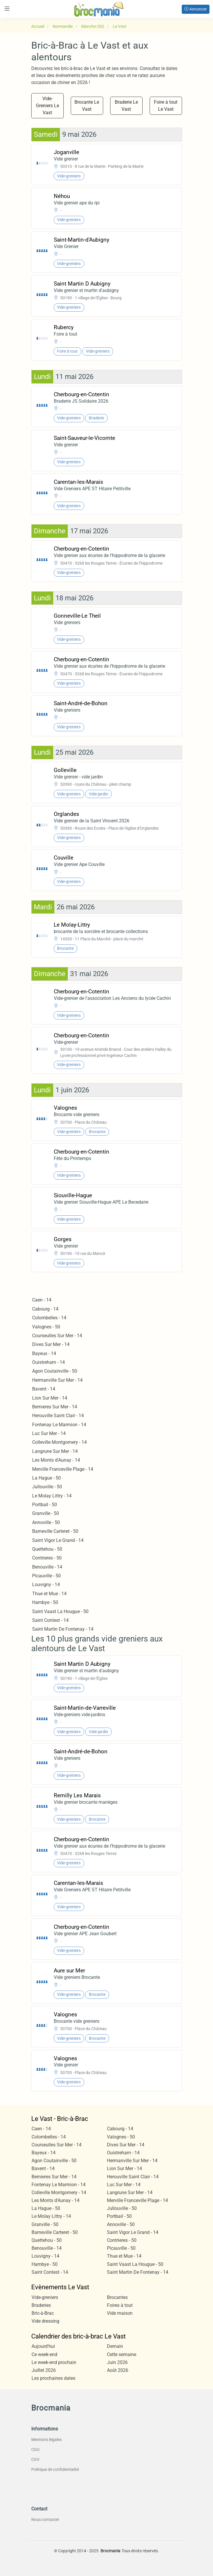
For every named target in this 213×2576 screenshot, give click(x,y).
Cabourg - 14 (45, 1309)
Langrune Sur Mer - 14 (55, 1451)
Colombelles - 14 (49, 1318)
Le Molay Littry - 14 (52, 1496)
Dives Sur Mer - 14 (51, 1344)
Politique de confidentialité (55, 2469)
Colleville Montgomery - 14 (59, 1442)
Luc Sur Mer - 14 (49, 1433)
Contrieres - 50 (47, 1558)
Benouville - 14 (47, 1567)
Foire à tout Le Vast (165, 105)
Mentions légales (46, 2439)
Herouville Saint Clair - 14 (58, 1415)
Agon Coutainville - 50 (54, 1371)
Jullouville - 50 (47, 1486)
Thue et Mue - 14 (49, 1593)
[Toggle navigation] (7, 8)
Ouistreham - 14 (48, 1362)
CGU (35, 2449)
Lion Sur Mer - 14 (49, 1398)
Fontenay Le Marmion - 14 (59, 1424)
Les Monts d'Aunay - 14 (56, 1460)
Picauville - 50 (46, 1576)
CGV (35, 2459)
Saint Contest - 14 (50, 1620)
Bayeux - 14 (44, 1353)
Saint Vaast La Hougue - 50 (60, 1611)
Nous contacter (45, 2519)
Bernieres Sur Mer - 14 (54, 1407)
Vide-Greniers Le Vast (47, 105)
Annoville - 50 (46, 1522)
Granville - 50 (45, 1513)
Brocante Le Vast (87, 105)
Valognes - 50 (46, 1327)
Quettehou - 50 (47, 1549)
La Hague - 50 (46, 1478)
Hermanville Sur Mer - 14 (57, 1380)
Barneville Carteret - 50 (55, 1531)
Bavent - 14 (43, 1389)
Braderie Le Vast (126, 105)
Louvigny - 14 (46, 1584)
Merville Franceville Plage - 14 (62, 1469)
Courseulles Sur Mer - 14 (57, 1335)
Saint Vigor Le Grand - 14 (58, 1540)
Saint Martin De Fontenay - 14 (62, 1629)
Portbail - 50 (44, 1504)
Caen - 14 (41, 1300)
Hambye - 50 (45, 1602)
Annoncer (195, 9)
